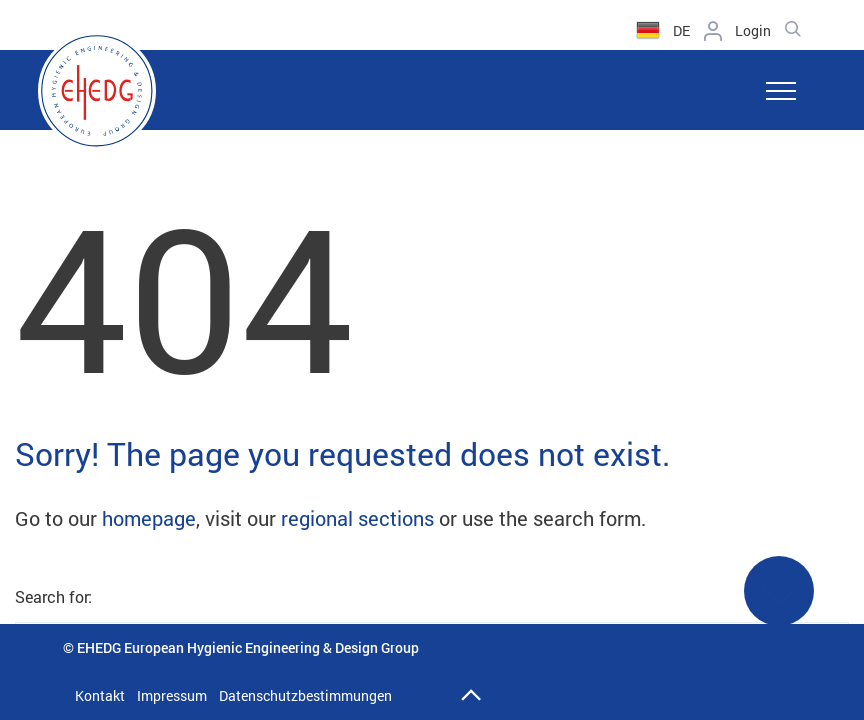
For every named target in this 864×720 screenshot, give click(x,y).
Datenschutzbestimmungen (305, 695)
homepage (149, 518)
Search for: (53, 596)
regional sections (357, 518)
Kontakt (100, 695)
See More (779, 603)
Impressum (172, 695)
